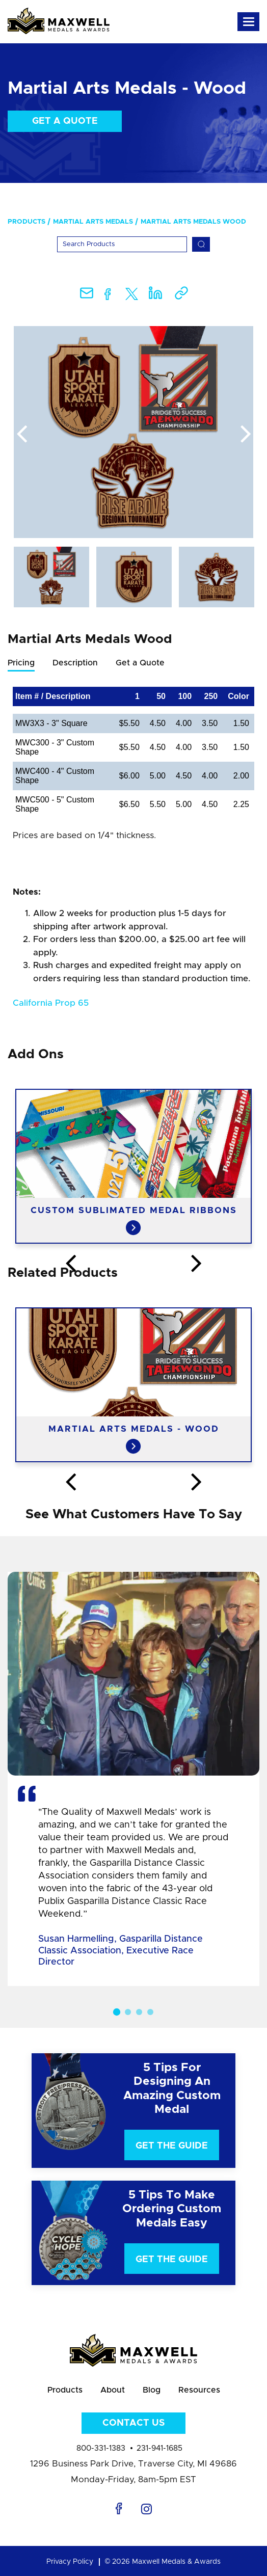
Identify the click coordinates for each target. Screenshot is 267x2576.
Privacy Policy (69, 2561)
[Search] (122, 244)
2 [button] (128, 2012)
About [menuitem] (112, 2390)
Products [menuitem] (26, 222)
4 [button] (150, 2012)
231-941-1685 (159, 2448)
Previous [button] (21, 434)
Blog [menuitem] (152, 2390)
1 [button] (116, 2011)
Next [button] (245, 434)
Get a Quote (65, 121)
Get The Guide (172, 2146)
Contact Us (133, 2423)
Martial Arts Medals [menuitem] (93, 222)
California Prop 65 (51, 1003)
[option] (133, 432)
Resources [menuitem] (199, 2390)
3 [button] (139, 2012)
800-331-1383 (100, 2448)
